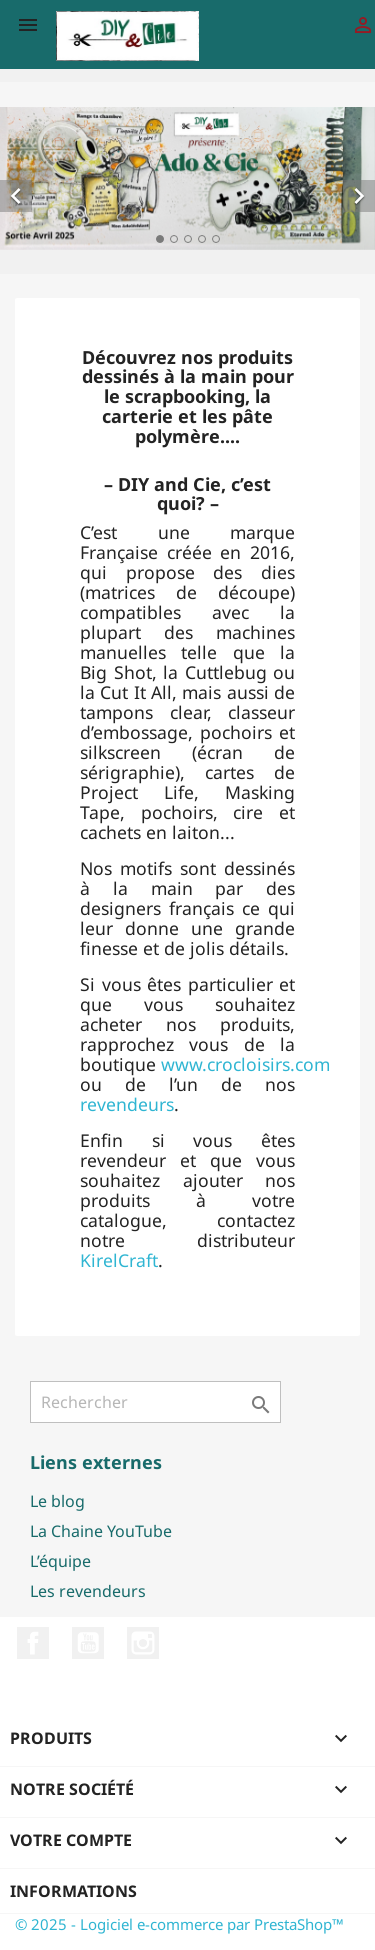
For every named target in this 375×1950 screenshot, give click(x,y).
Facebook (33, 1643)
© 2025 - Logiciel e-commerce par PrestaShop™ (179, 1924)
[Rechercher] (155, 1402)
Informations (73, 1891)
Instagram (143, 1643)
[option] (187, 178)
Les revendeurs (88, 1591)
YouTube (88, 1643)
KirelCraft (119, 1260)
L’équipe (60, 1561)
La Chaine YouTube (101, 1531)
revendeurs (127, 1104)
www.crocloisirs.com (245, 1064)
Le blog (57, 1501)
